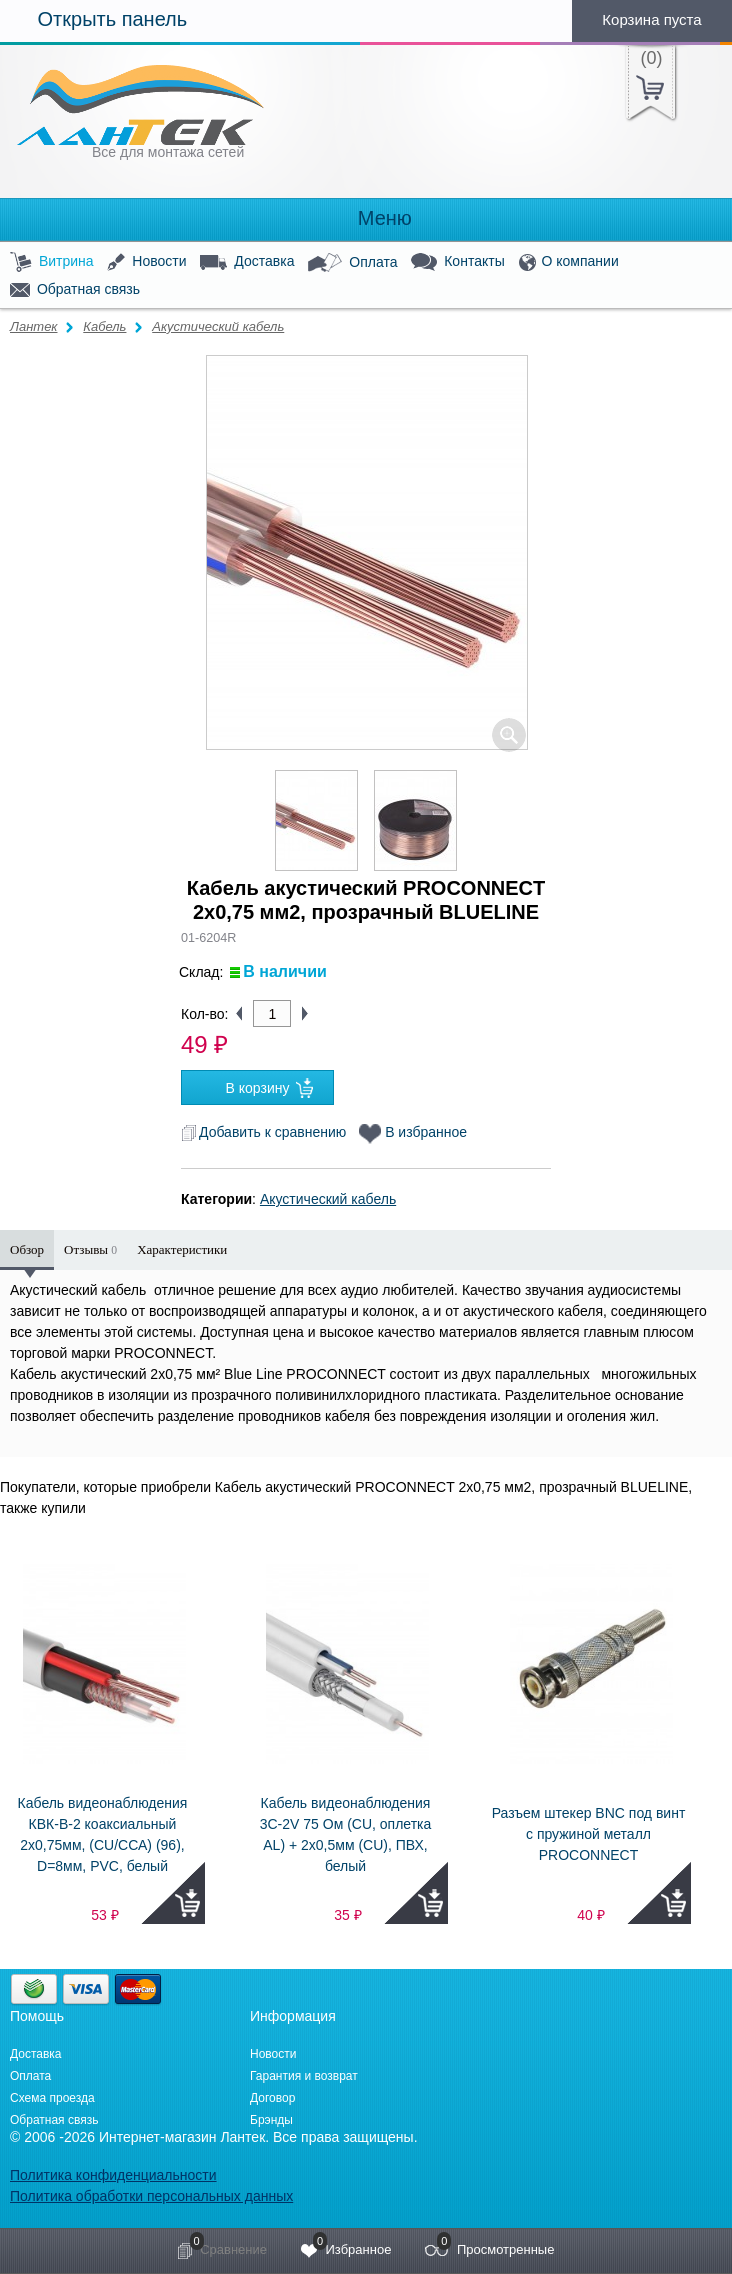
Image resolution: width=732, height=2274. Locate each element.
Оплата (352, 263)
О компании (569, 262)
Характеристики (182, 1249)
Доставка (247, 262)
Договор (272, 2098)
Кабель (104, 326)
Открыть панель (93, 19)
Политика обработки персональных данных (151, 2196)
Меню (366, 218)
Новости (146, 262)
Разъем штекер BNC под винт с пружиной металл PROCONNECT (589, 1834)
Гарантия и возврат (304, 2076)
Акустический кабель (218, 326)
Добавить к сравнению (263, 1132)
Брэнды (271, 2120)
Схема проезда (52, 2098)
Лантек (34, 326)
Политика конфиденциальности (113, 2175)
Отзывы (90, 1249)
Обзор (27, 1249)
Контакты (457, 262)
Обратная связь (75, 290)
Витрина (52, 262)
